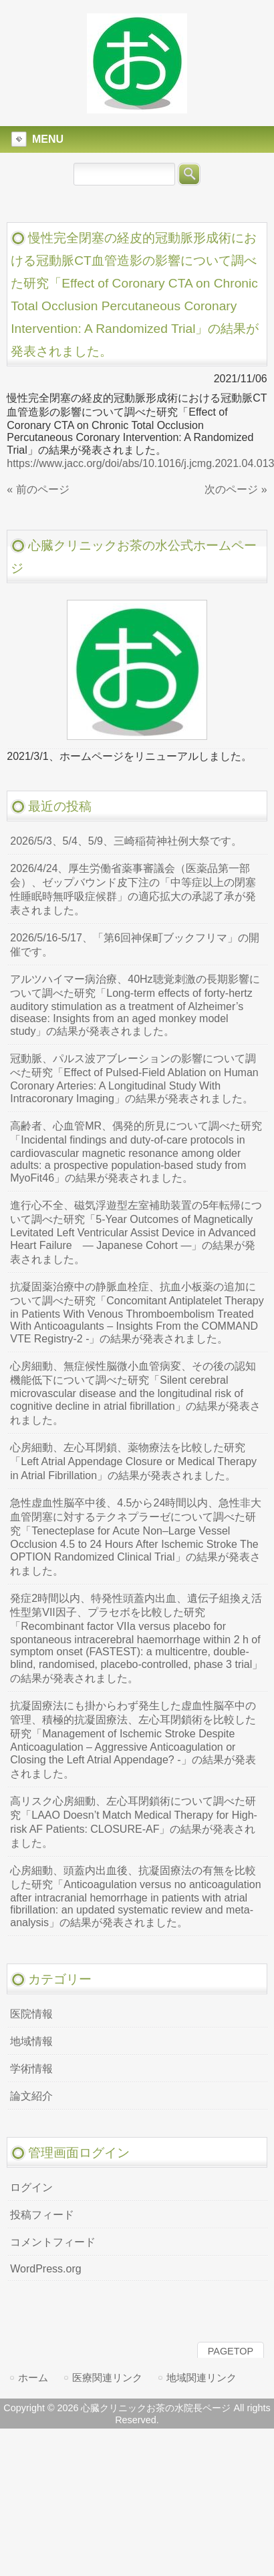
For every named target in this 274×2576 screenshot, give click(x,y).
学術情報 (31, 2068)
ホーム (33, 2377)
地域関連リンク (201, 2377)
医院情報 (31, 2014)
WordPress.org (45, 2268)
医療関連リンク (107, 2377)
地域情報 (31, 2041)
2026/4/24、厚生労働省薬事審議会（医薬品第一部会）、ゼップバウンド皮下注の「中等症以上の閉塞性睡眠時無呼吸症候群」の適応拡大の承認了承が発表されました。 (133, 889)
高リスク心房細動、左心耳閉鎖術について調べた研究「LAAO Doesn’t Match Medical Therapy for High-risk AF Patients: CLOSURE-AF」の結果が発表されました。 (133, 1822)
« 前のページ (38, 489)
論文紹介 (31, 2096)
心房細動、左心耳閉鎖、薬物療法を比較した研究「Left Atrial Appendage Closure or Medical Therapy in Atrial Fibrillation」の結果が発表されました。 (133, 1461)
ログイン (31, 2187)
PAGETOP (230, 2351)
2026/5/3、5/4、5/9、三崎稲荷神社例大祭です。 (126, 841)
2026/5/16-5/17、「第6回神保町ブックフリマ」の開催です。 (134, 944)
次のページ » (235, 489)
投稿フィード (42, 2214)
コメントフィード (53, 2242)
